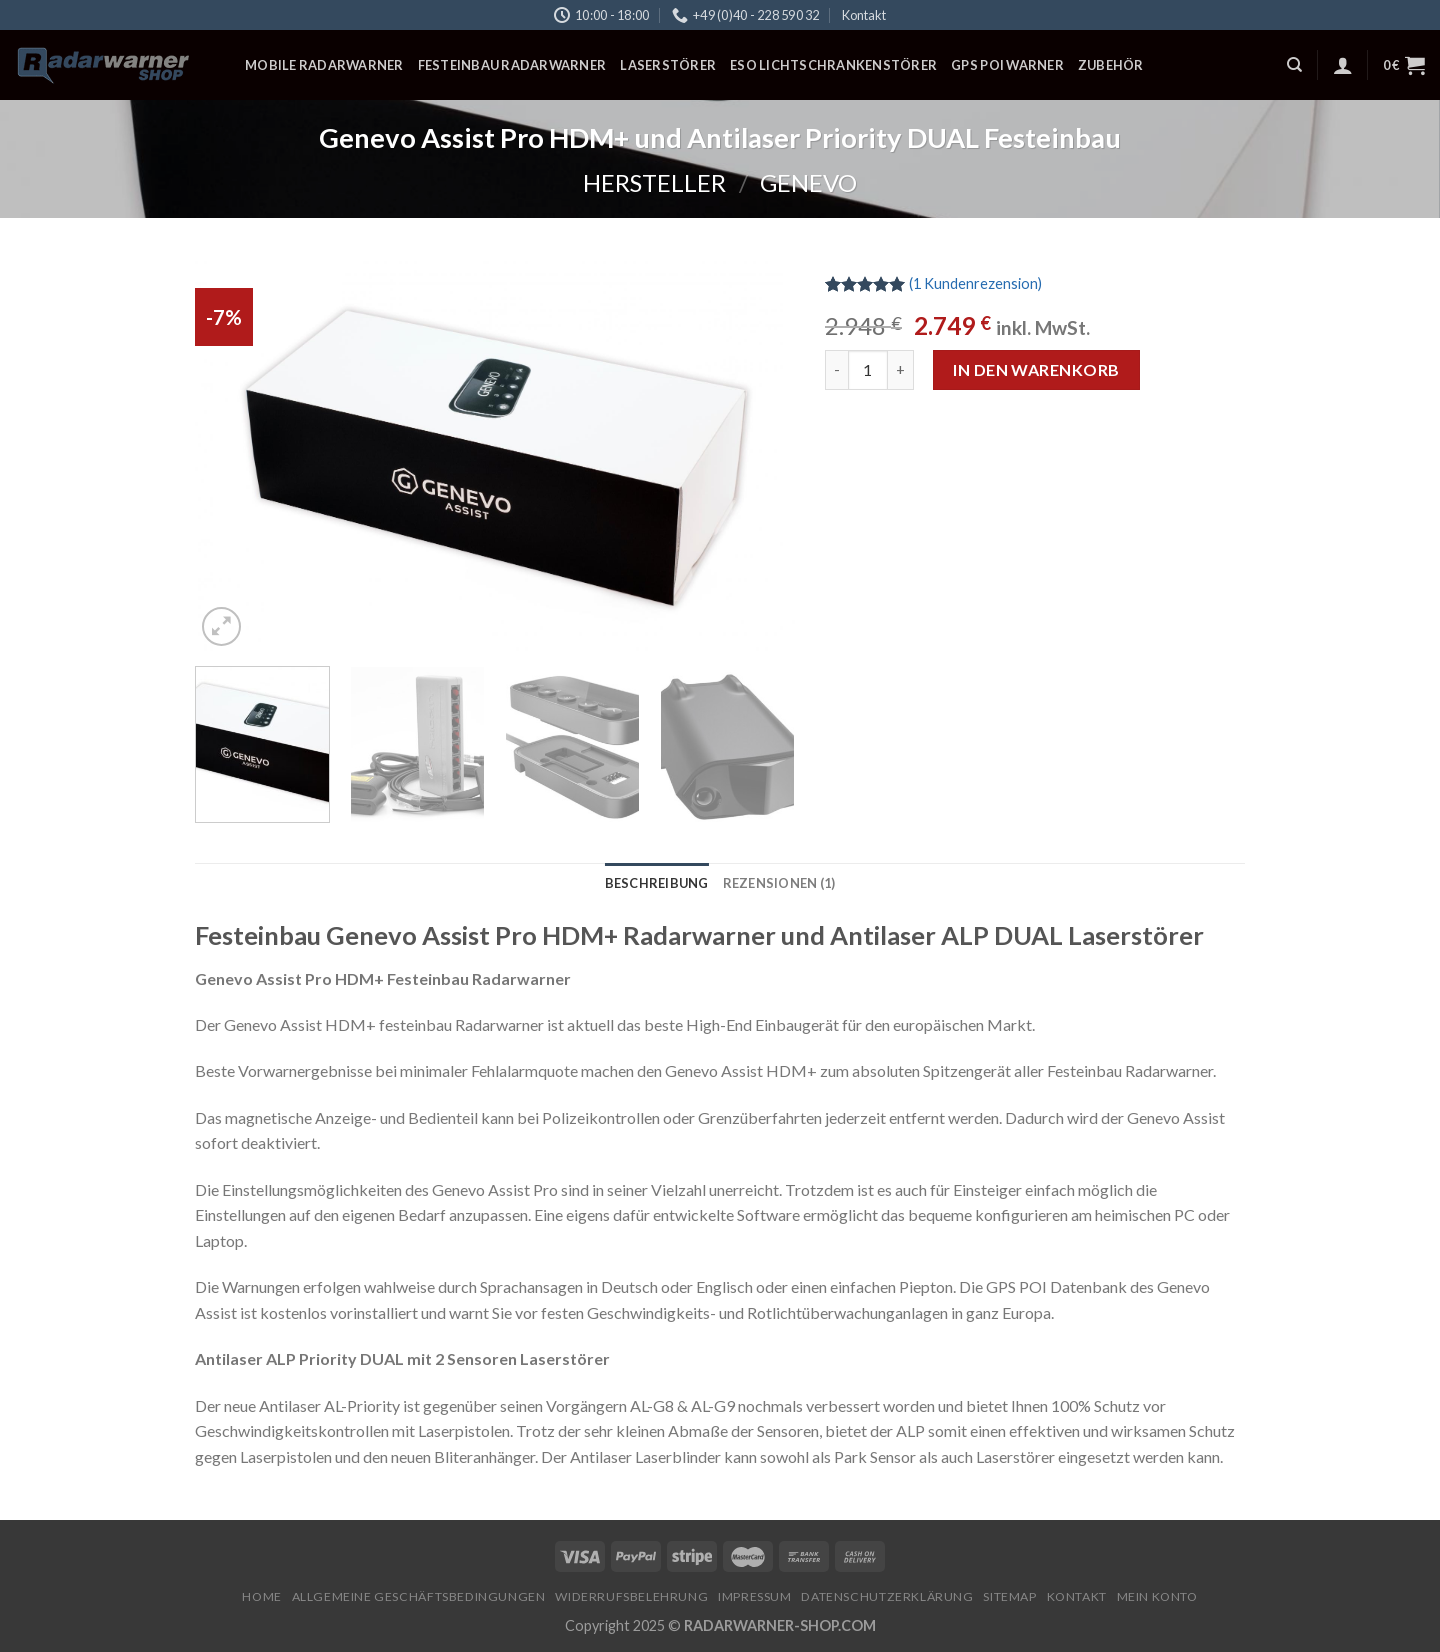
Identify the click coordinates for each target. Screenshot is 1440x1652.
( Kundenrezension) (975, 283)
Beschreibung (657, 883)
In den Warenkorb (1036, 369)
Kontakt (864, 15)
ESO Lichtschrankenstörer (833, 65)
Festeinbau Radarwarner (512, 65)
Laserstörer (668, 65)
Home (261, 1596)
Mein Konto (1157, 1596)
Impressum (755, 1596)
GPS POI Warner (1007, 65)
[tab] (657, 883)
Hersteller (654, 182)
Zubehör (1111, 65)
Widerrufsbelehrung (631, 1596)
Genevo (808, 182)
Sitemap (1009, 1596)
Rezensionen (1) (779, 883)
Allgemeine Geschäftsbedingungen (419, 1596)
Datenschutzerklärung (887, 1596)
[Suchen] (1294, 65)
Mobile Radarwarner (324, 65)
